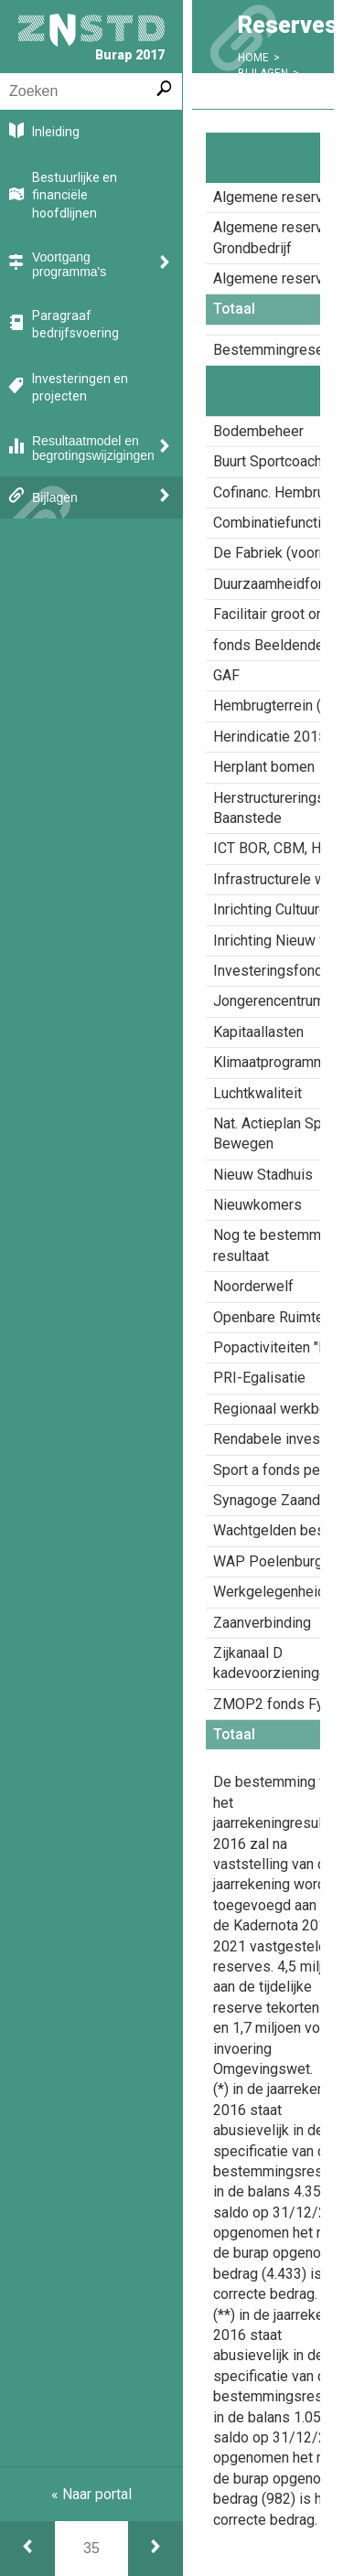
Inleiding (56, 131)
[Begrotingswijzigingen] (27, 2548)
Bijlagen (55, 497)
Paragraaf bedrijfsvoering (75, 324)
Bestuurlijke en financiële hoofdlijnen (74, 195)
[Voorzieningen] (155, 2548)
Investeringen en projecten (80, 387)
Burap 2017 (91, 38)
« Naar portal (91, 2494)
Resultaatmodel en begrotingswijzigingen (93, 448)
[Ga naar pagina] (91, 2548)
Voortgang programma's (69, 264)
